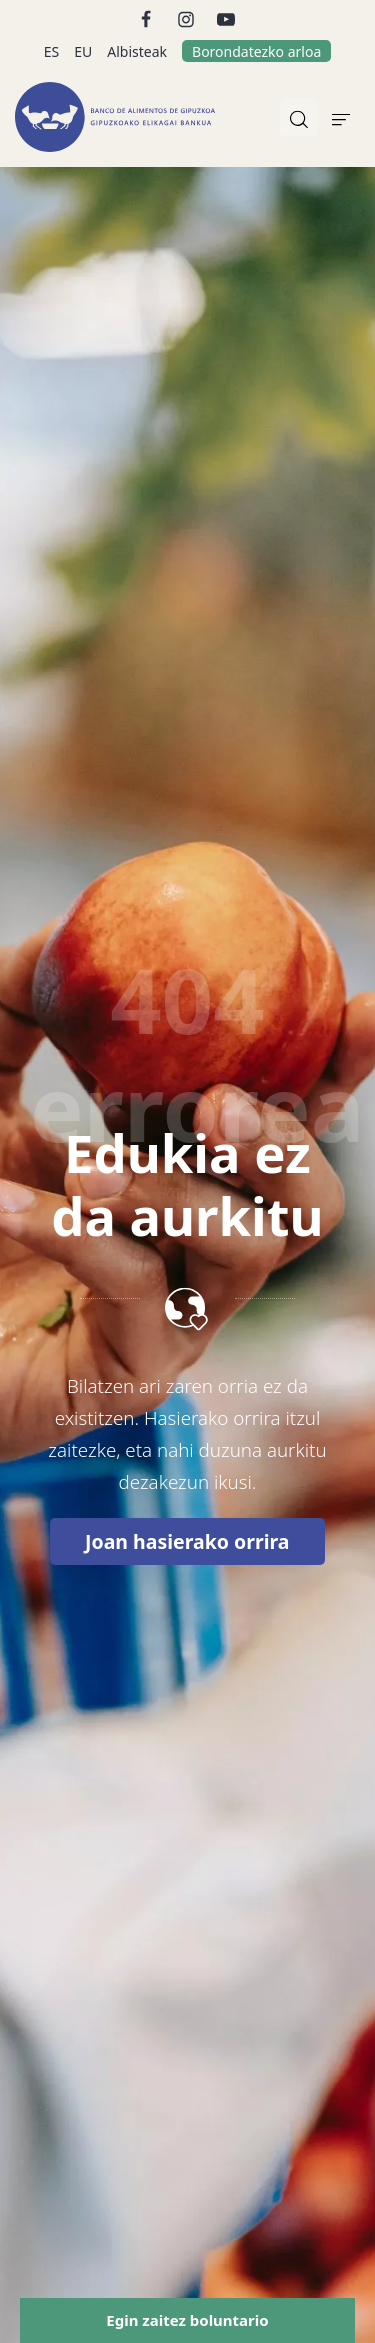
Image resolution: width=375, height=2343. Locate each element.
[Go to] (147, 17)
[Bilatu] (299, 117)
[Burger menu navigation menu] (341, 117)
